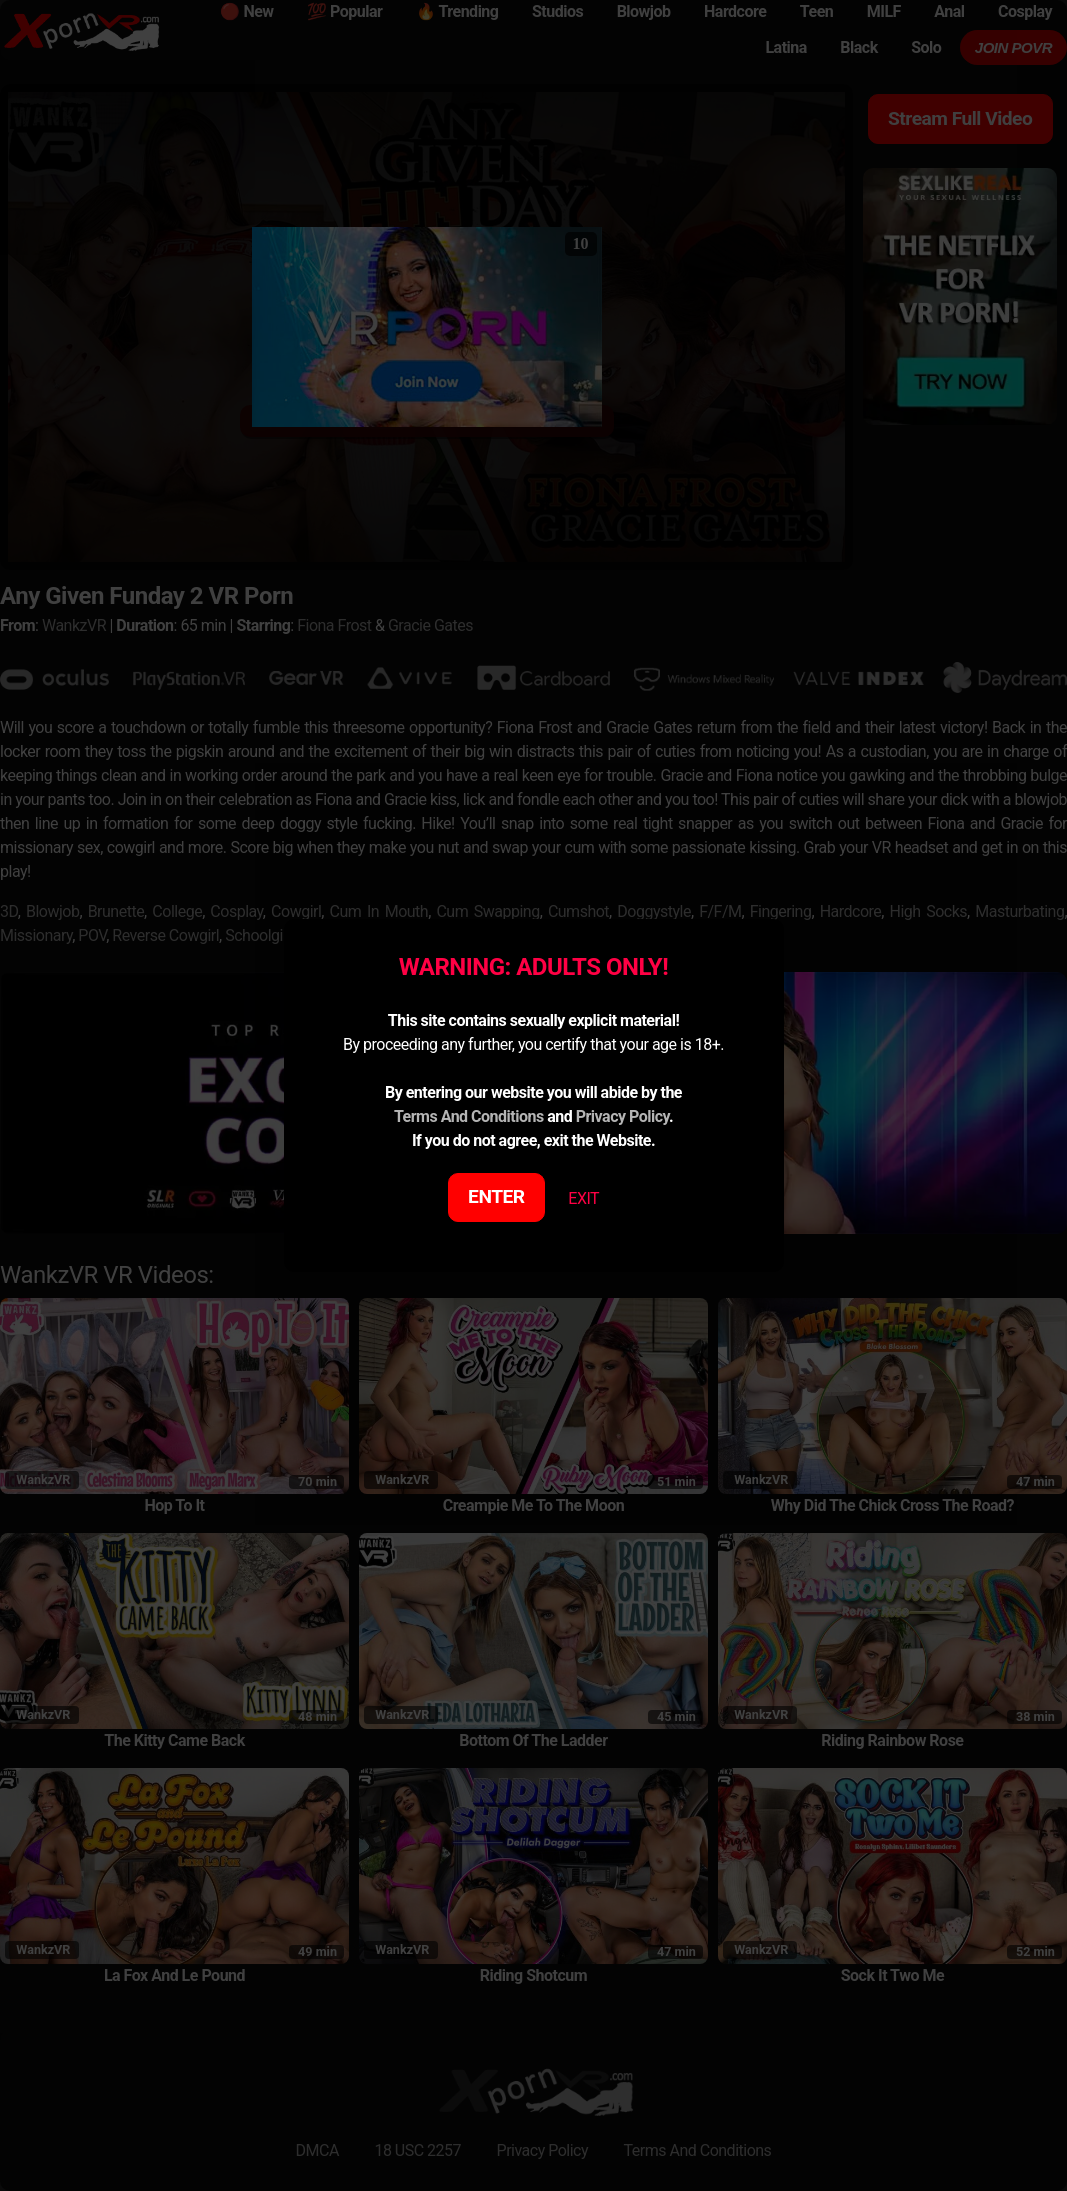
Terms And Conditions (469, 1116)
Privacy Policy (622, 1116)
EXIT (583, 1198)
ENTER (496, 1196)
